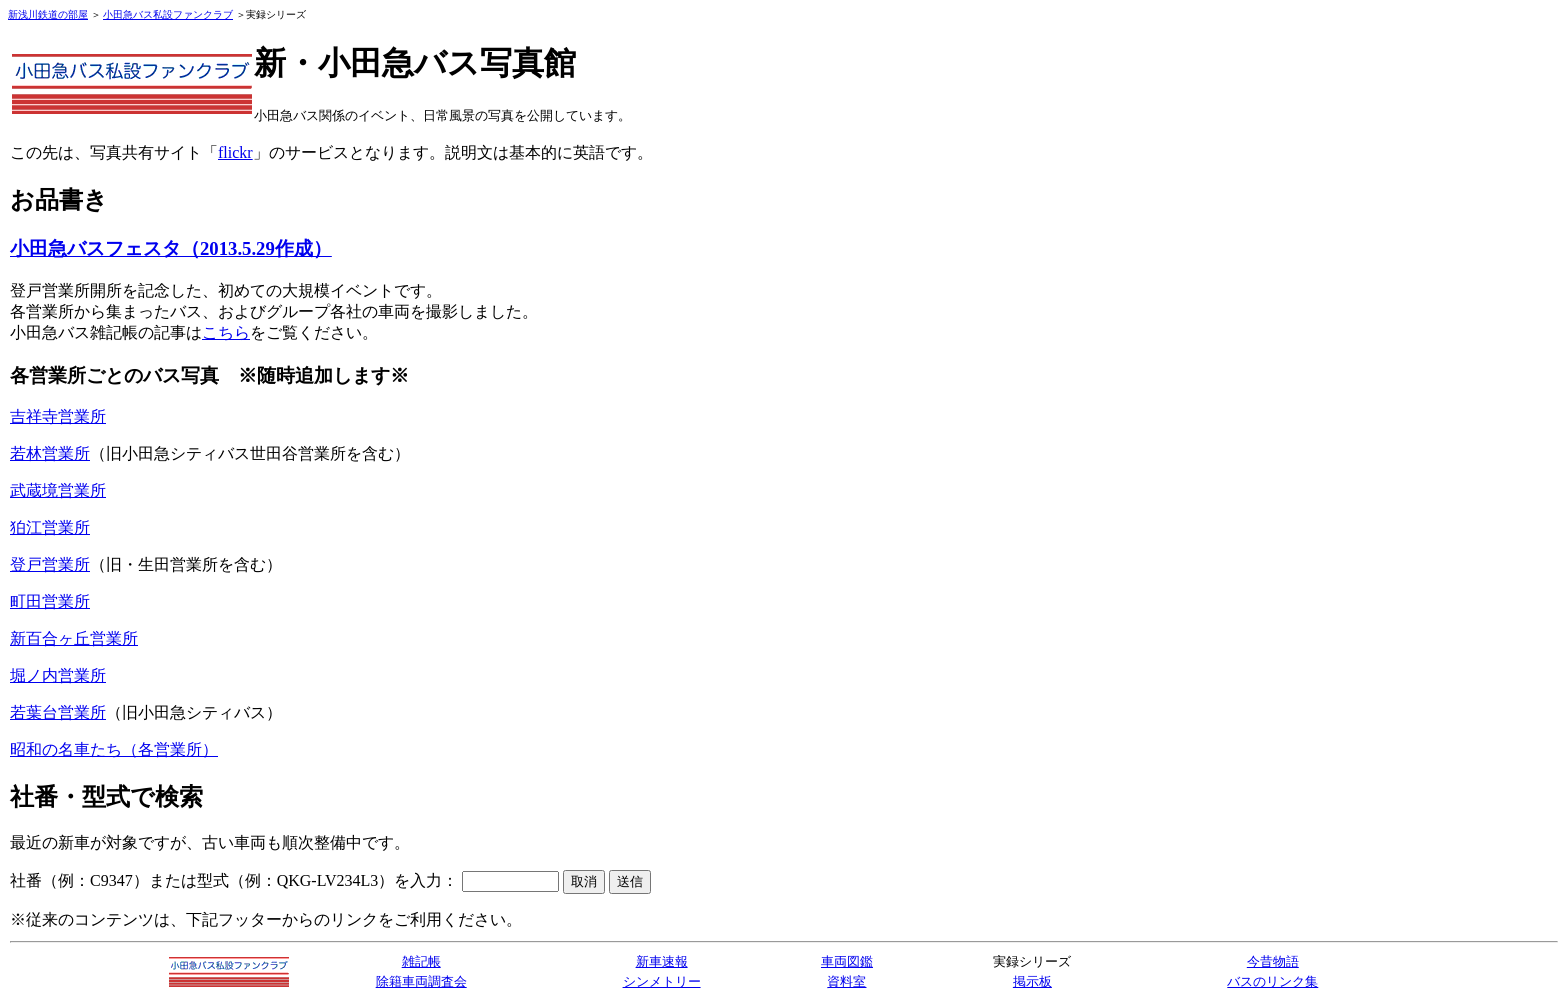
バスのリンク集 (1272, 981)
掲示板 (1032, 981)
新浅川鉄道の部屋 (48, 14)
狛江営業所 (50, 527)
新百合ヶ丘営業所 (74, 638)
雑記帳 (421, 961)
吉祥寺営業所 (58, 416)
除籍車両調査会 (421, 981)
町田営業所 (50, 601)
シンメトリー (662, 981)
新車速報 (662, 961)
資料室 (846, 981)
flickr (235, 152)
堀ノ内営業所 (58, 675)
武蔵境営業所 (58, 490)
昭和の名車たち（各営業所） (114, 749)
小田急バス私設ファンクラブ (168, 14)
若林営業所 (50, 453)
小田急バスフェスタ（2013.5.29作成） (171, 248)
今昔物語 (1273, 961)
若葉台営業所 (58, 712)
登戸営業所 (50, 564)
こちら (226, 332)
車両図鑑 (847, 961)
